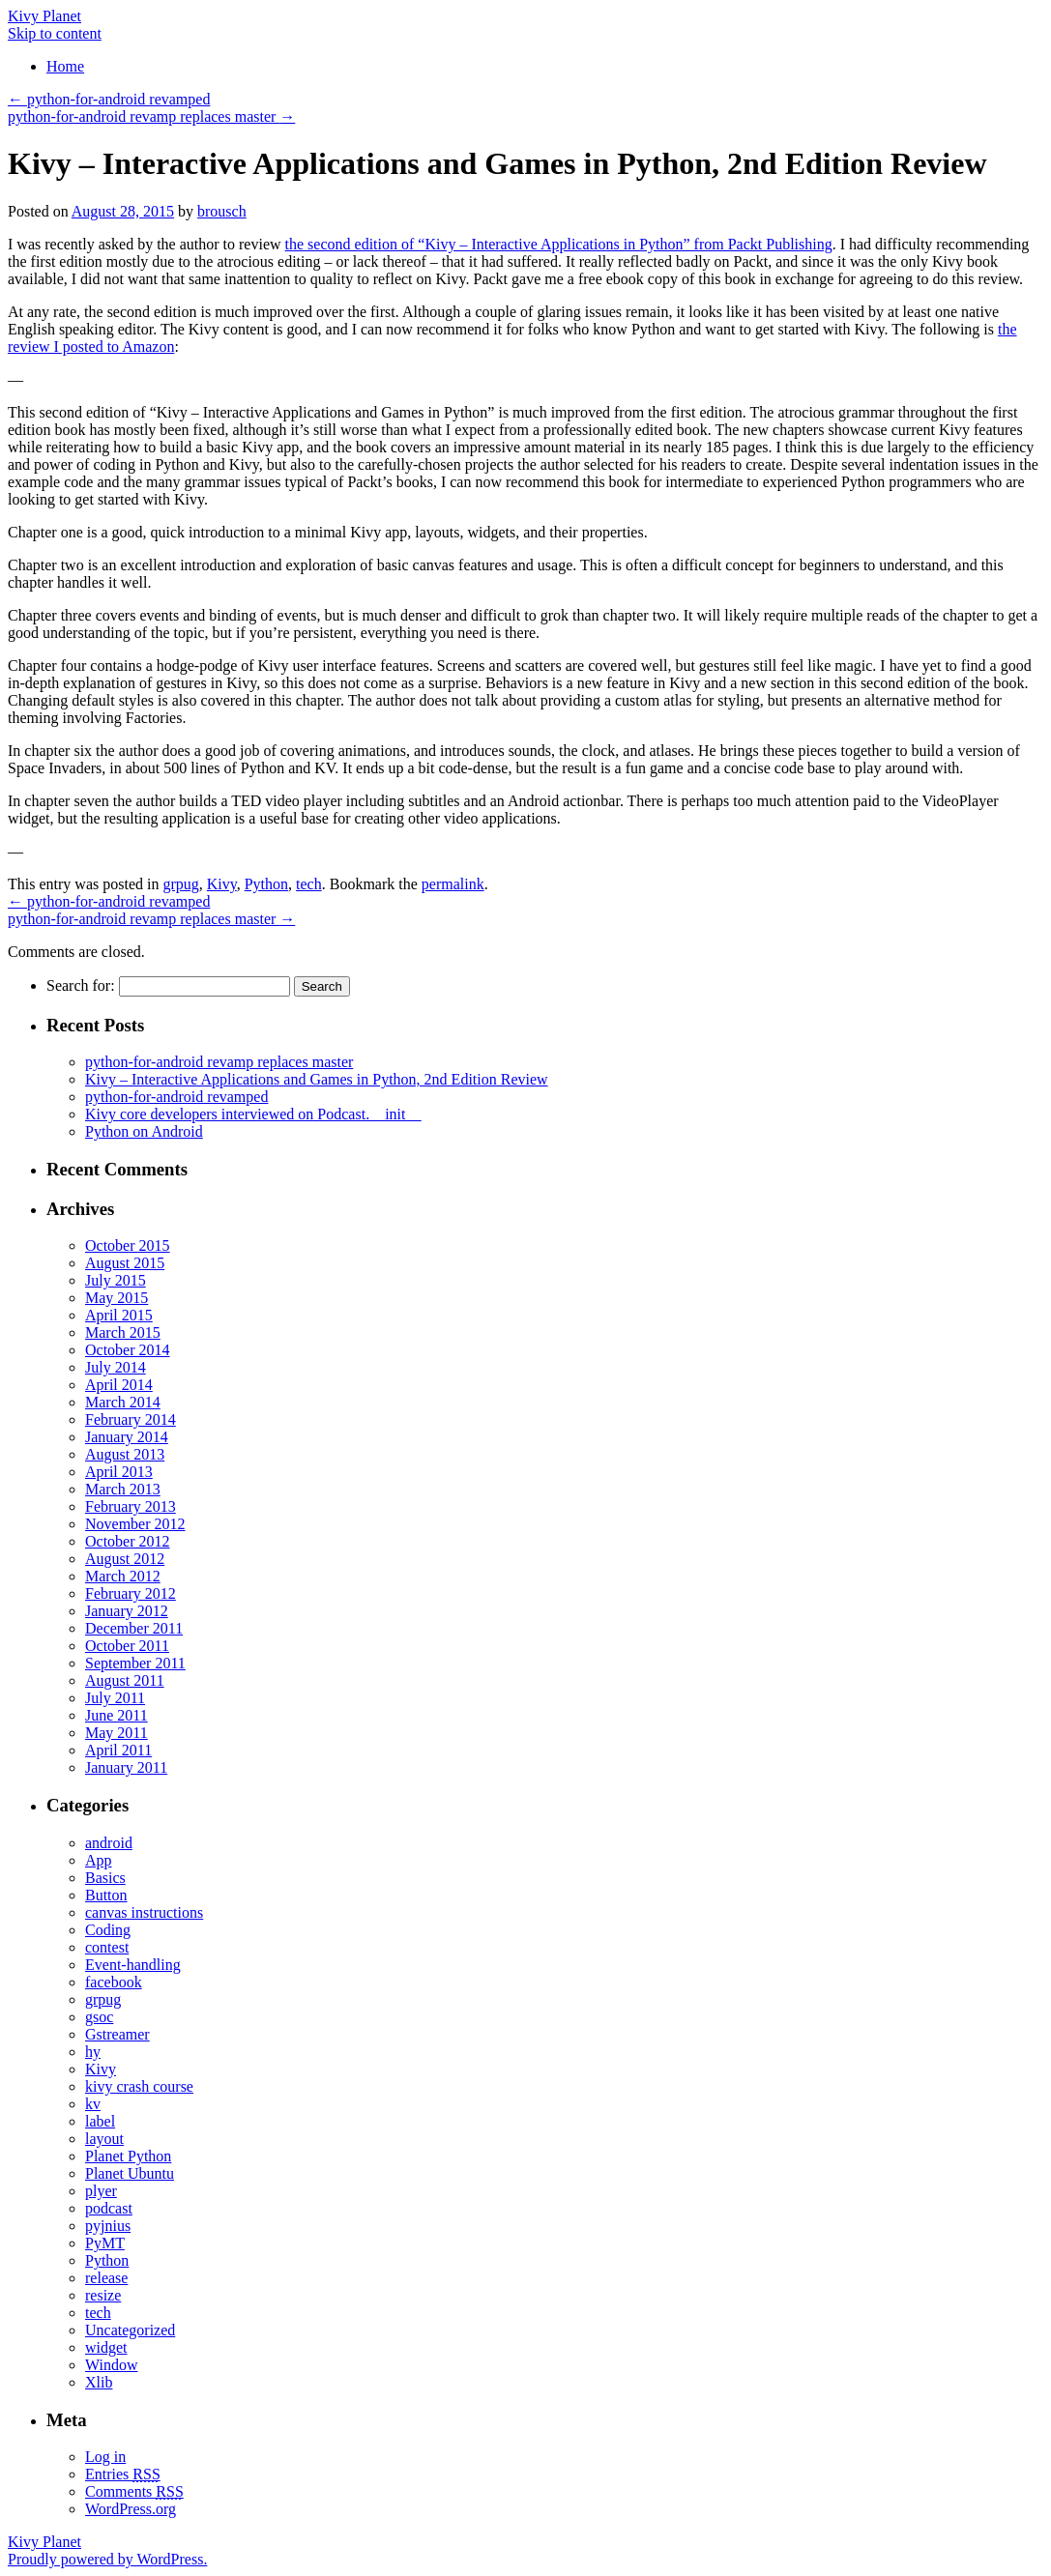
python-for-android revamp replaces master (151, 116)
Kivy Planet (44, 16)
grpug (180, 884)
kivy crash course (139, 2086)
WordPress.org (130, 2509)
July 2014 (115, 1367)
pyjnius (108, 2225)
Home (65, 66)
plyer (101, 2191)
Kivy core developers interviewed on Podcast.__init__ (253, 1114)
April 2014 (119, 1384)
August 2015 (124, 1263)
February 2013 (130, 1506)
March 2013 (123, 1489)
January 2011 (126, 1767)
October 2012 (127, 1541)
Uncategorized (130, 2330)
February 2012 (130, 1593)
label (100, 2121)
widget (106, 2347)
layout (104, 2138)
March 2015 (123, 1332)
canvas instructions (144, 1912)
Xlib (98, 2382)
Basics (105, 1877)
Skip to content (55, 33)
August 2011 (124, 1680)
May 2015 (116, 1297)
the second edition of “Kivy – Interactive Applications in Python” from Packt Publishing (558, 244)
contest (107, 1947)
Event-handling (133, 1964)
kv (93, 2104)
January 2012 (126, 1611)
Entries (123, 2474)
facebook (113, 1982)
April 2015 (119, 1315)
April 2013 (119, 1471)
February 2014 (130, 1419)
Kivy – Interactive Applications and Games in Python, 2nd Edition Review (316, 1079)
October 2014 (127, 1350)
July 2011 (115, 1698)
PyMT (105, 2243)
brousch (222, 211)
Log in (105, 2456)
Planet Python (128, 2156)
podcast (108, 2208)
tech (309, 884)
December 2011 (134, 1628)
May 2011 (116, 1732)
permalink (453, 884)
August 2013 (124, 1454)
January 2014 (126, 1437)
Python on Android (144, 1131)
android (108, 1843)
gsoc (99, 2017)
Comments (134, 2491)
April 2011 (118, 1750)
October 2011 (127, 1645)
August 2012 (124, 1558)
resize (103, 2295)
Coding (108, 1930)
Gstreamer (117, 2034)
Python (266, 884)
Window (111, 2365)
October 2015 (127, 1245)
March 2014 (123, 1402)
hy (93, 2051)
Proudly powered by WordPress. (107, 2559)
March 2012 (123, 1576)
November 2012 (135, 1524)
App (98, 1860)
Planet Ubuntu (129, 2173)
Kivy (222, 884)
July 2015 (115, 1280)
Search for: (80, 985)
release (106, 2278)
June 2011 (116, 1715)
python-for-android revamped (109, 99)
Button (106, 1895)
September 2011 (135, 1663)
